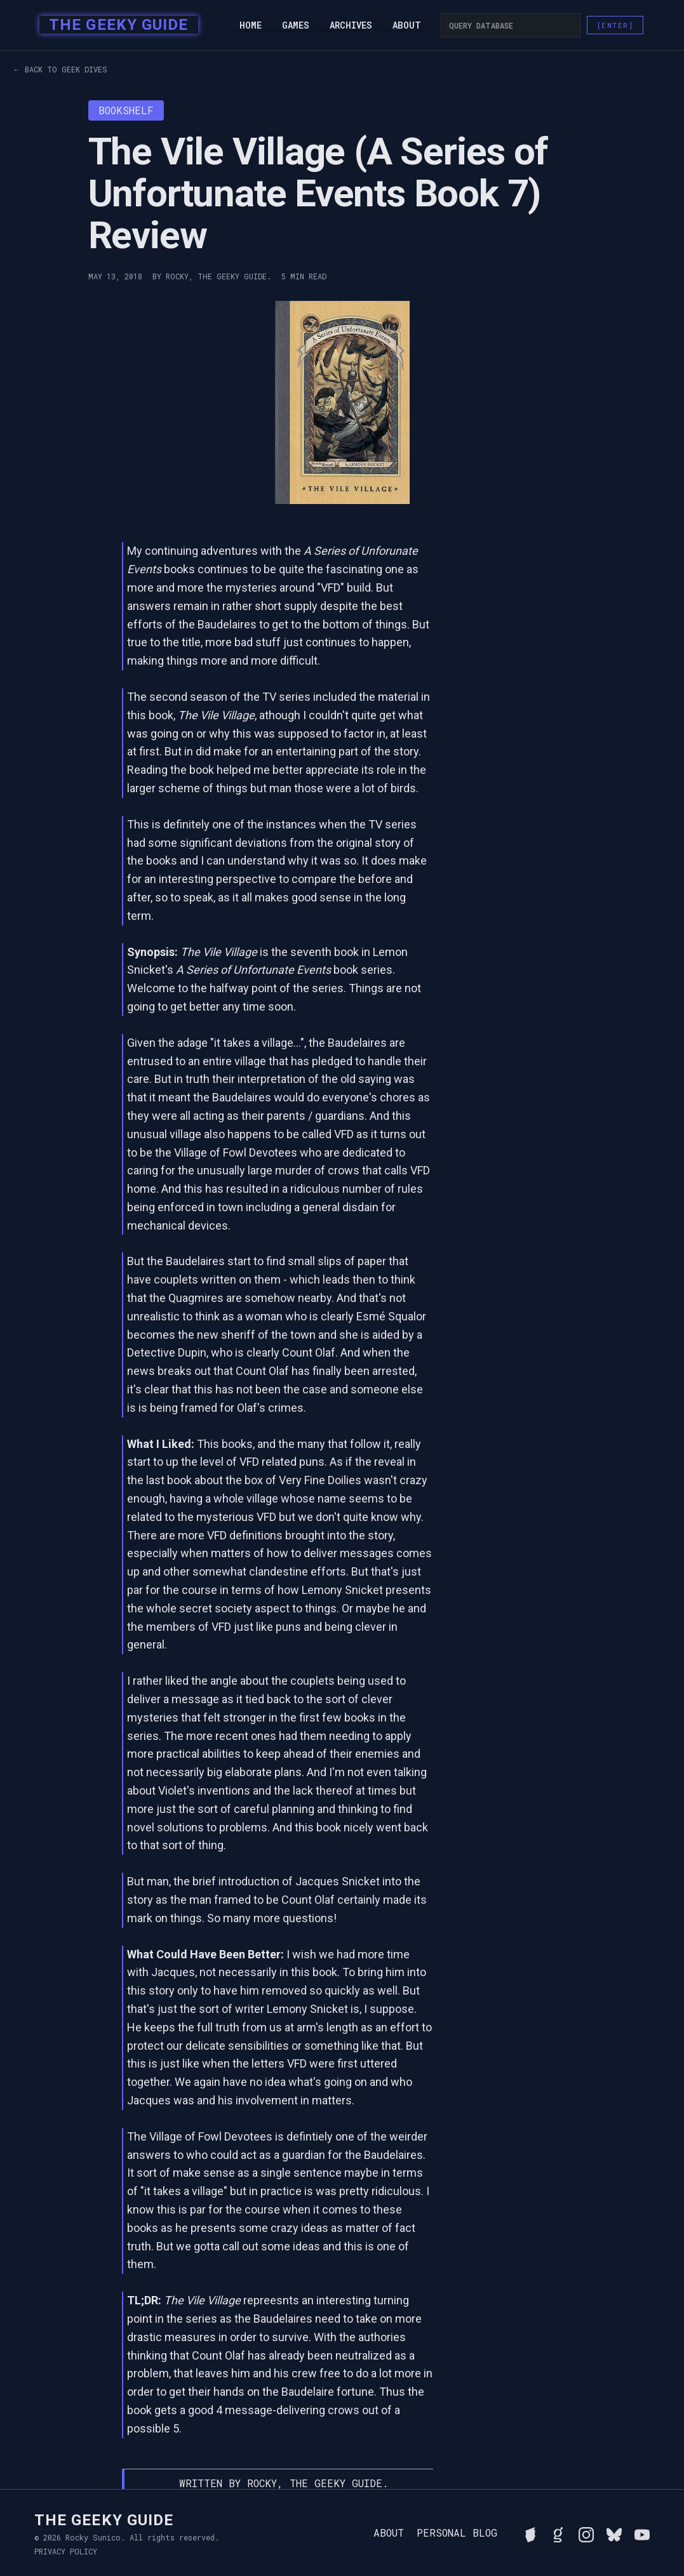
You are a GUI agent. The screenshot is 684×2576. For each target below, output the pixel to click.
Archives (351, 25)
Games (295, 25)
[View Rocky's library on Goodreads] (558, 2532)
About (406, 25)
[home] (114, 25)
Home (250, 25)
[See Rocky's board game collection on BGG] (530, 2532)
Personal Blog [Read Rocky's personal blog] (457, 2533)
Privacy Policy (65, 2551)
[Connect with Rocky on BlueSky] (614, 2532)
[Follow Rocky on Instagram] (586, 2532)
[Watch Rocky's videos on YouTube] (642, 2532)
